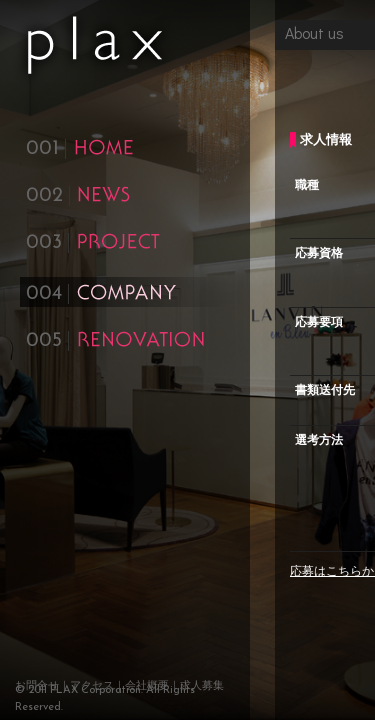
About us (314, 32)
